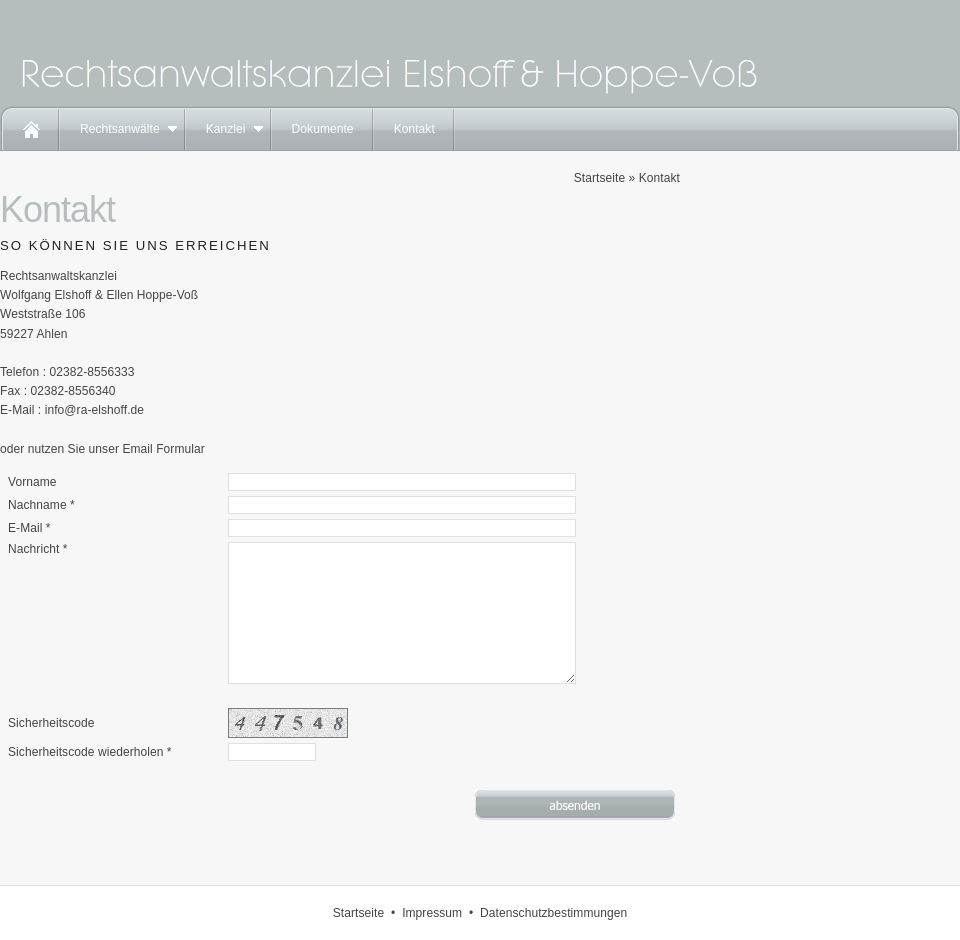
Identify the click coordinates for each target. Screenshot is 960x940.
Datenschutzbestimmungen (553, 913)
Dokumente (323, 129)
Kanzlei (226, 129)
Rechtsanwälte (120, 129)
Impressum (432, 913)
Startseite (599, 178)
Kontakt (414, 129)
